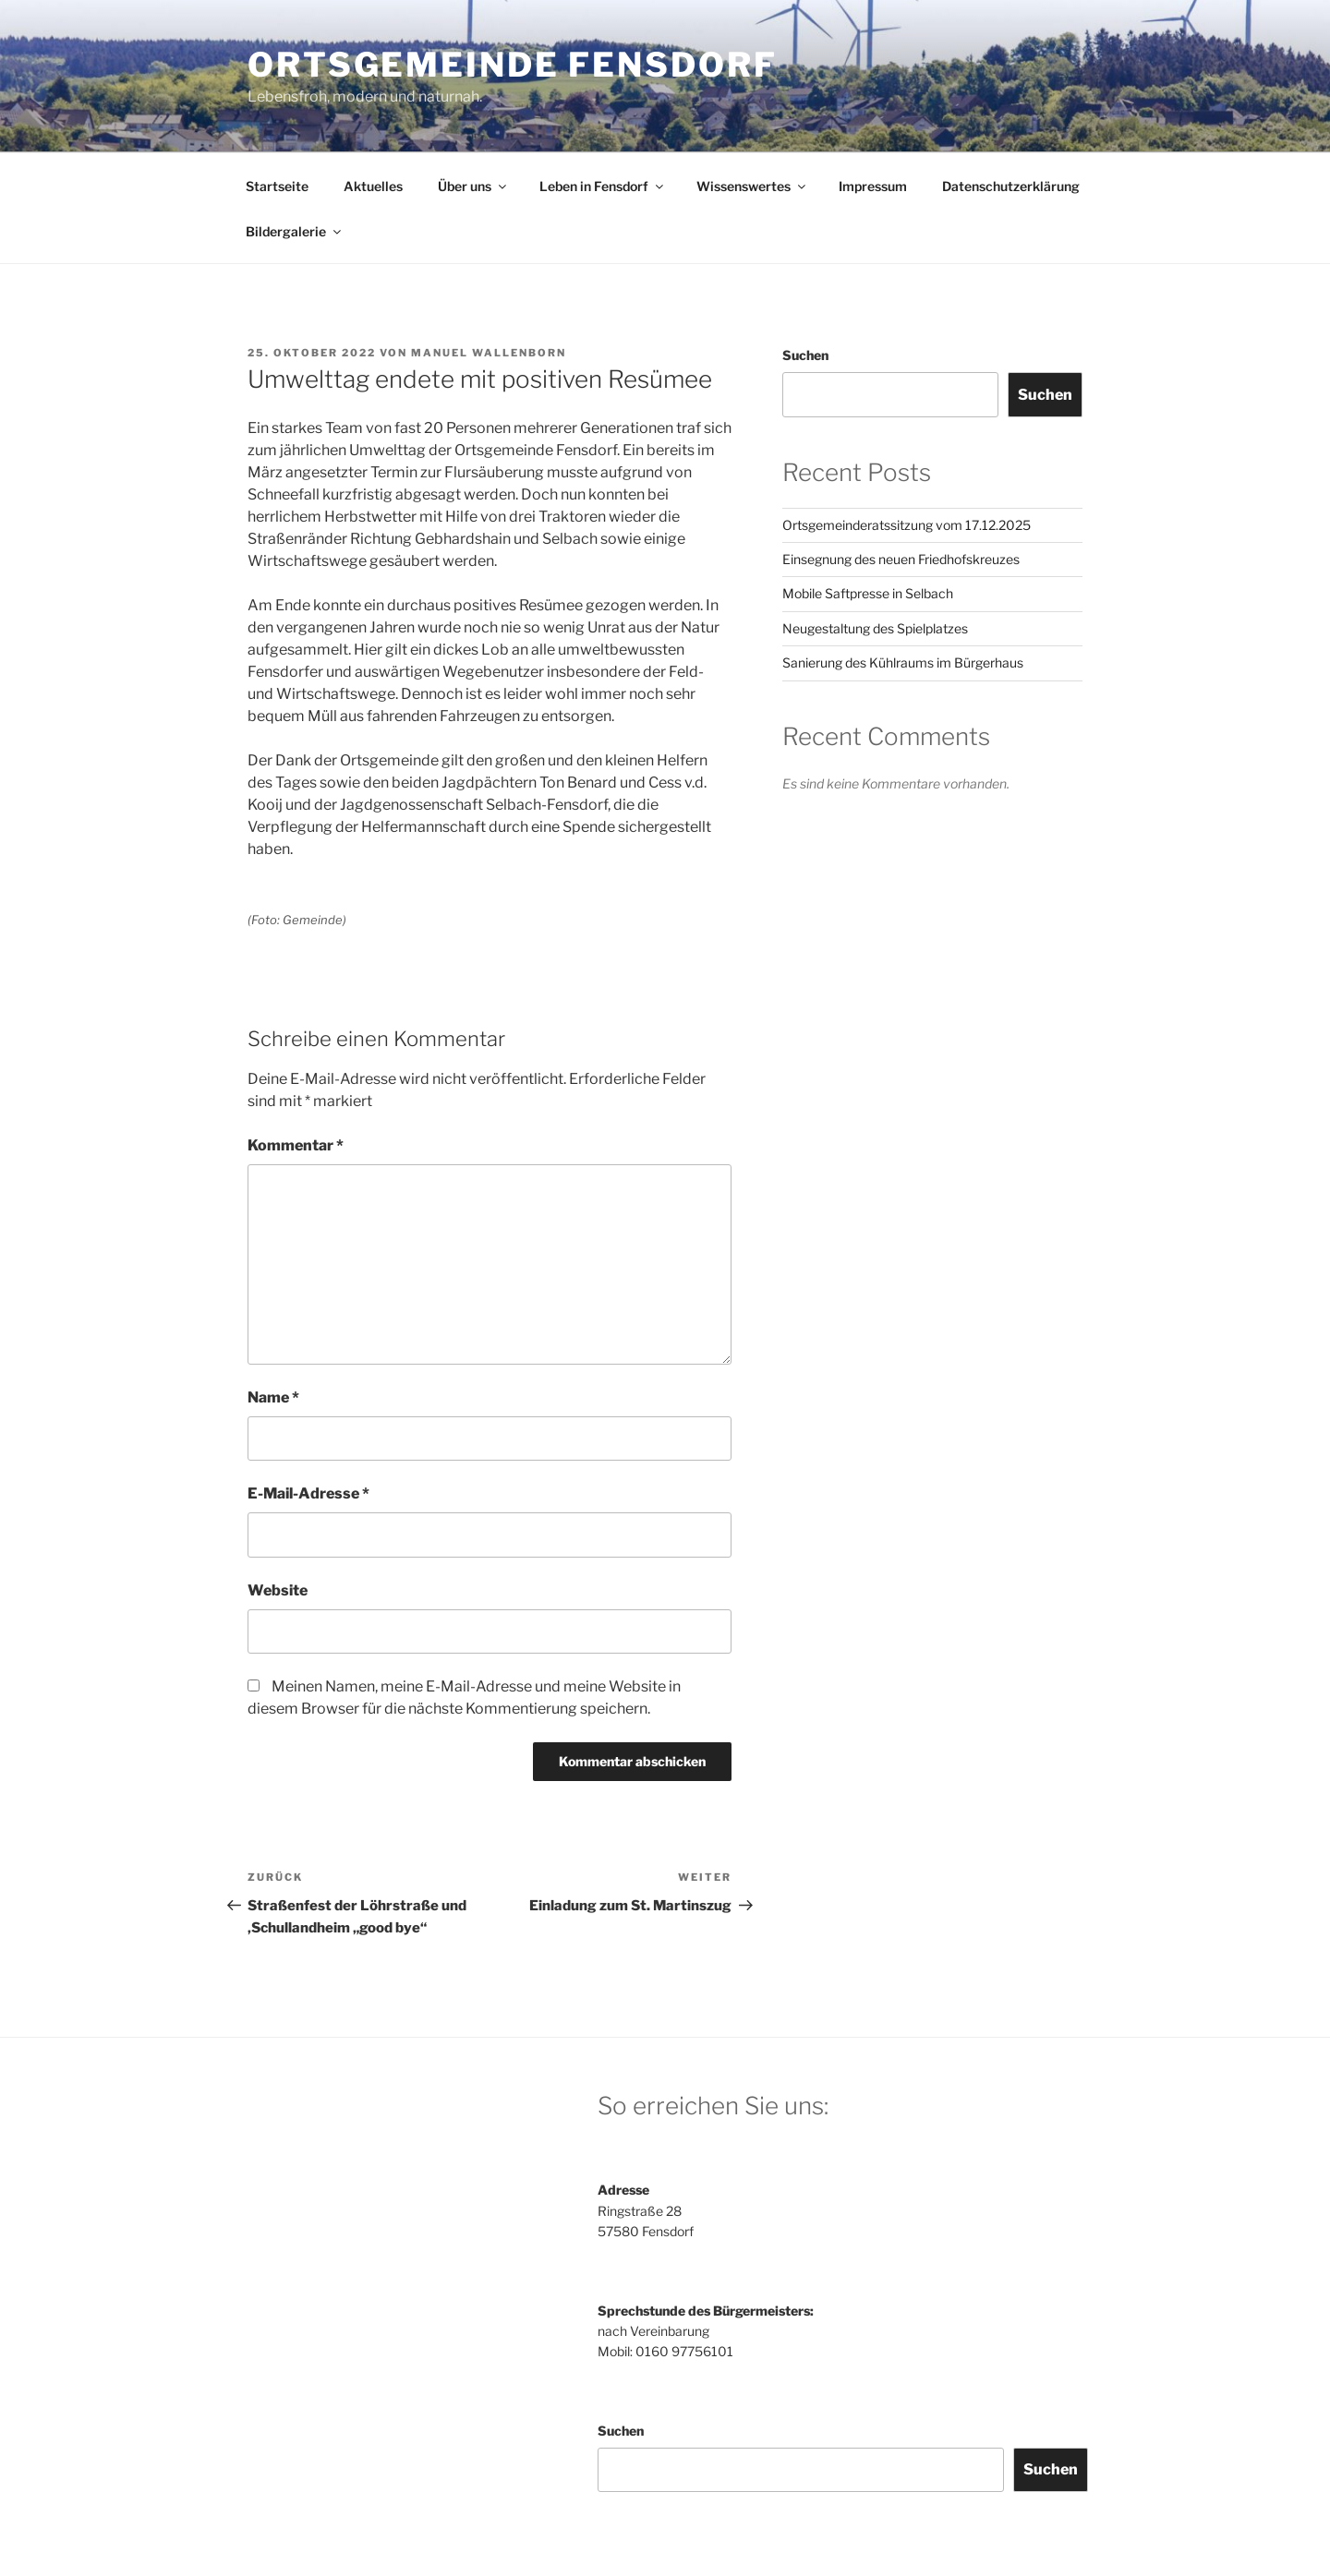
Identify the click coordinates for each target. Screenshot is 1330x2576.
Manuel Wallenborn (488, 352)
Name (273, 1397)
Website (278, 1590)
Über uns (473, 186)
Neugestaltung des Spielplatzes (875, 628)
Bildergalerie (295, 231)
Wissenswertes (752, 186)
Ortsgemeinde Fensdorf (512, 64)
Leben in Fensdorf (602, 186)
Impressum (873, 186)
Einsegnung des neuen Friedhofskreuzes (901, 559)
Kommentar (296, 1145)
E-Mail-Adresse (308, 1493)
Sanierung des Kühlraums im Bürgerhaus (902, 662)
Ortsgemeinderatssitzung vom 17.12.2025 (906, 525)
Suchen (805, 355)
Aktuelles (373, 186)
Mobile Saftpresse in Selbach (867, 593)
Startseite (277, 186)
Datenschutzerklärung (1011, 186)
